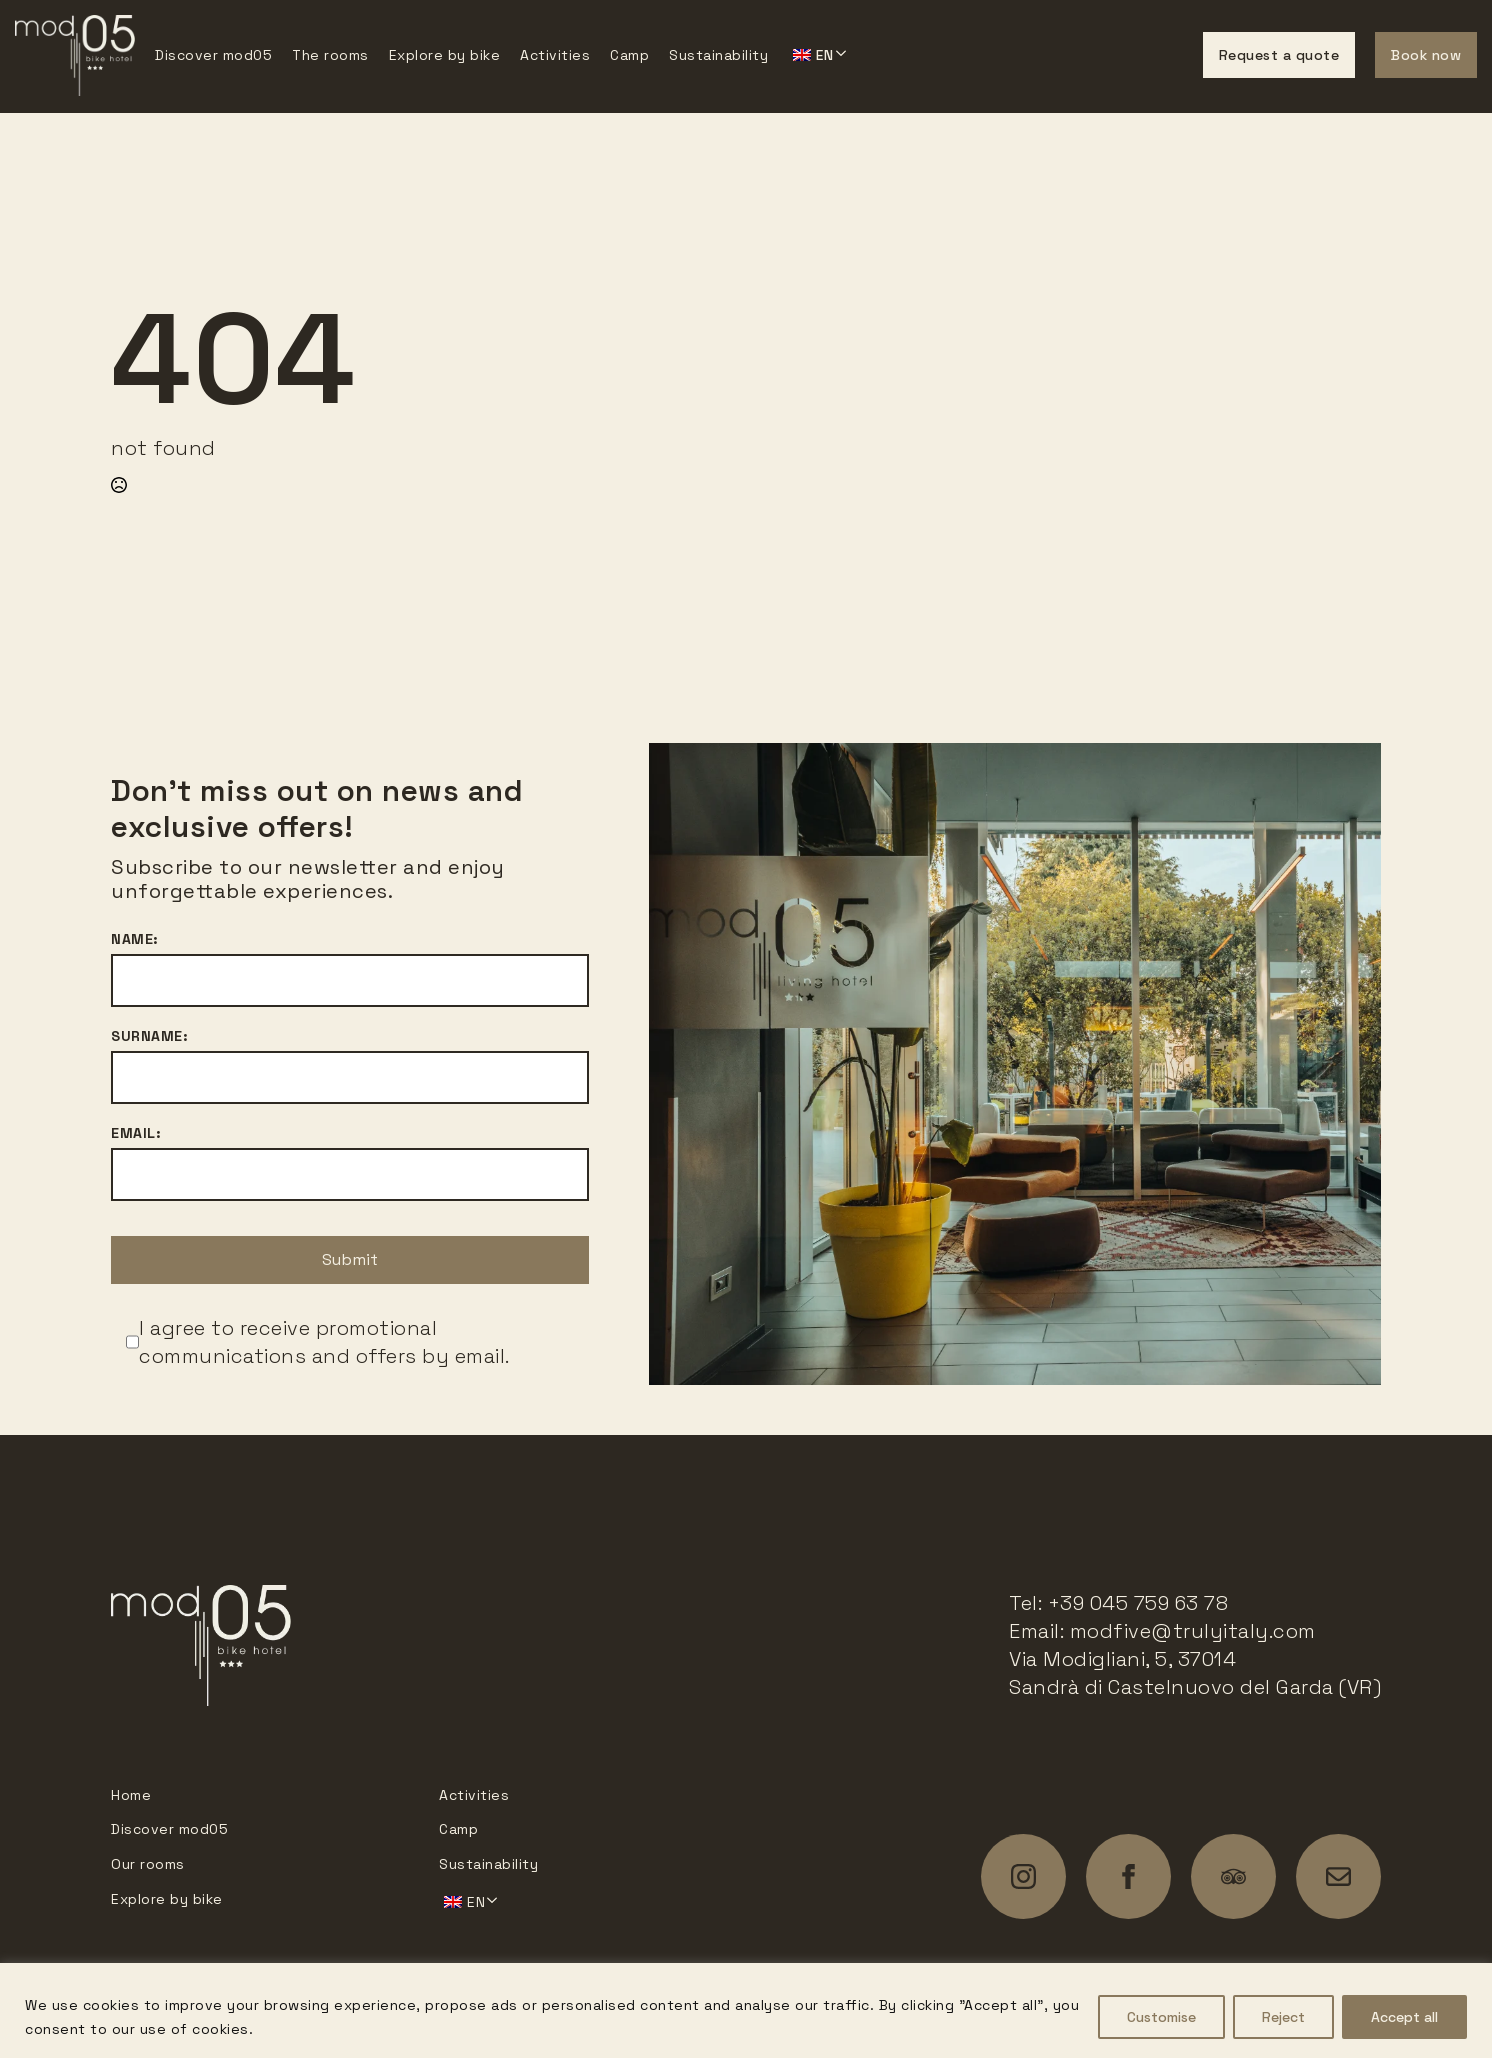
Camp (629, 55)
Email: (136, 1133)
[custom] (1233, 1876)
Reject (1283, 2017)
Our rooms (148, 1864)
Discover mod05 (213, 55)
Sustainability (718, 55)
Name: (135, 939)
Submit (350, 1259)
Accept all (1404, 2017)
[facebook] (1128, 1876)
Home (131, 1795)
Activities (555, 55)
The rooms (330, 55)
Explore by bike (445, 55)
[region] (746, 2010)
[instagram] (1023, 1876)
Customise (1161, 2017)
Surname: (149, 1036)
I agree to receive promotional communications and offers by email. (324, 1342)
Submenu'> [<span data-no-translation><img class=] (817, 53)
